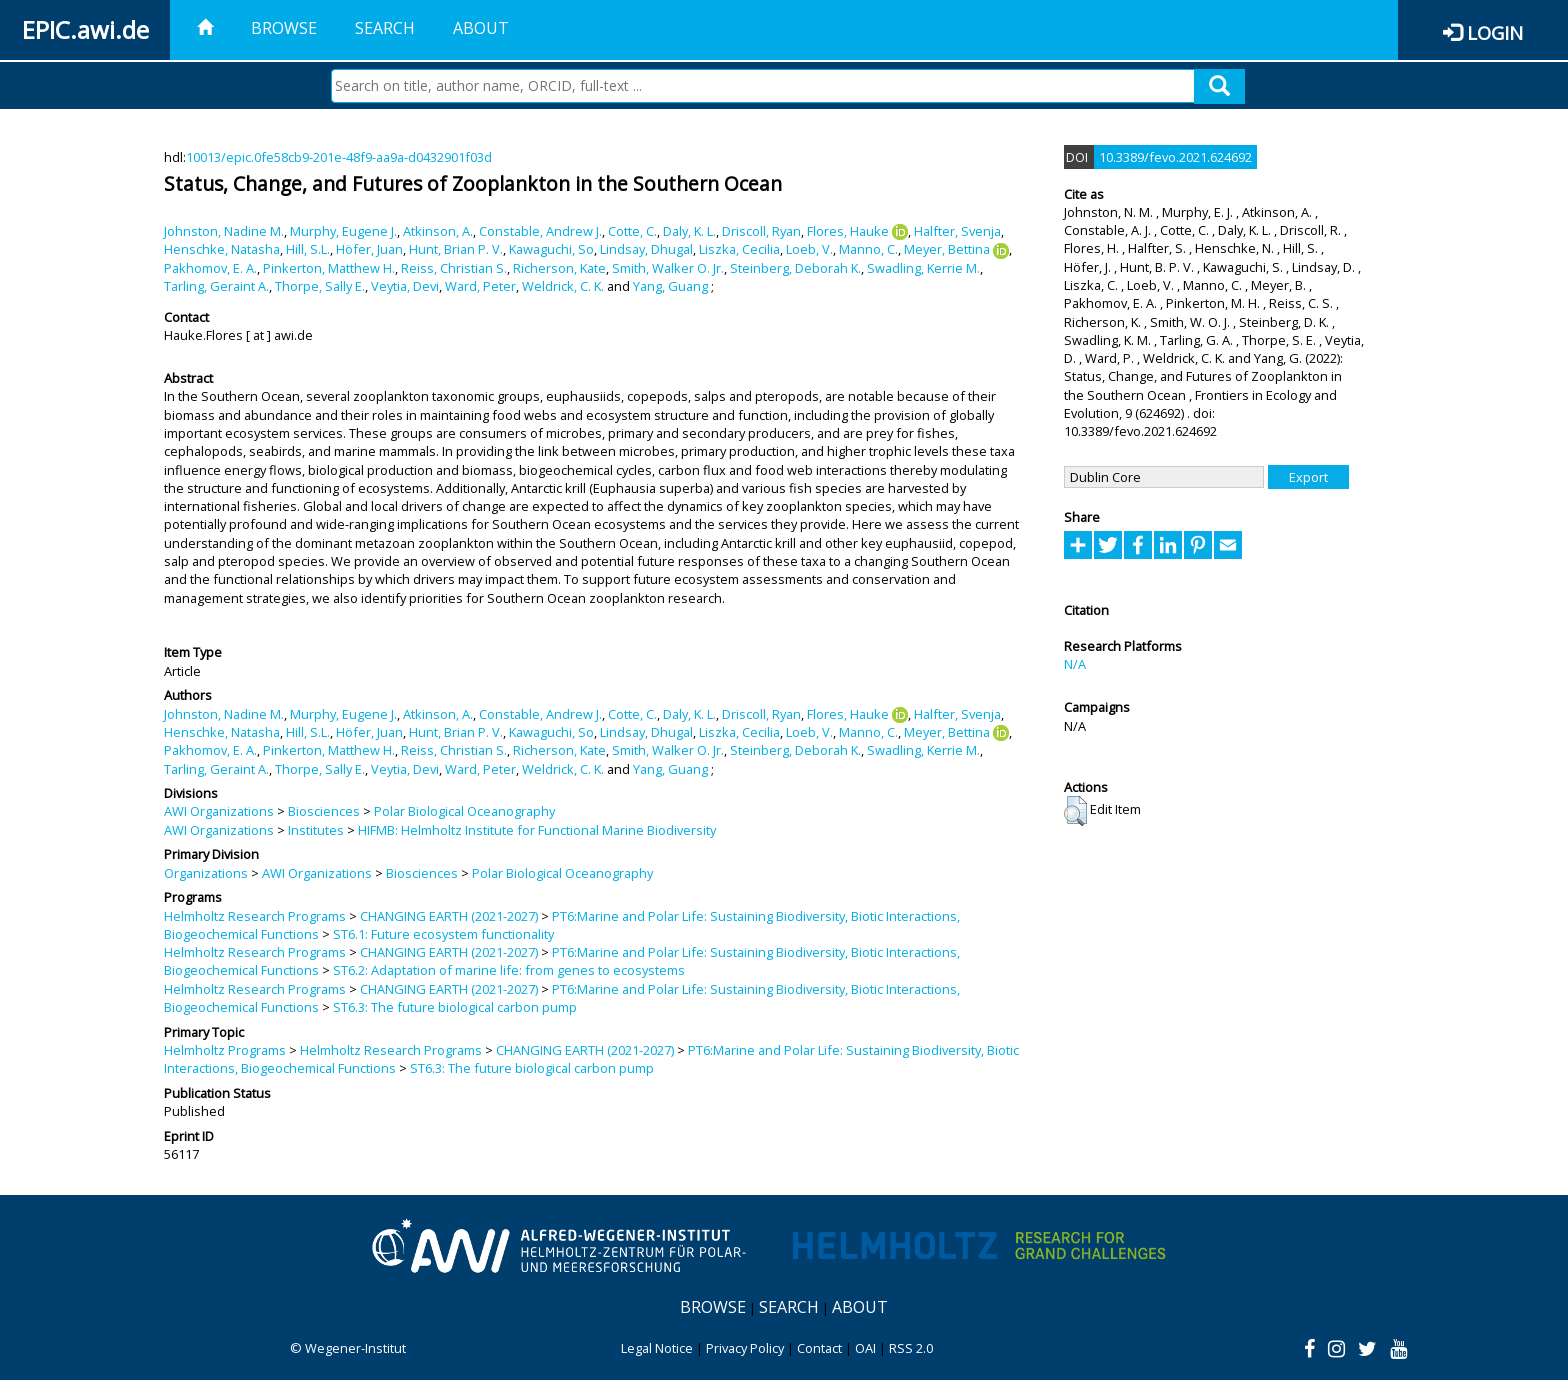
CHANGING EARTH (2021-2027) (449, 916)
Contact (819, 1348)
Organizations (206, 873)
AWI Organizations (219, 811)
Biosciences (324, 811)
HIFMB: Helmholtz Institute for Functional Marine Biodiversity (537, 830)
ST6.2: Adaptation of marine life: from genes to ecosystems (509, 970)
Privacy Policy (745, 1348)
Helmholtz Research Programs (255, 916)
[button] (1075, 811)
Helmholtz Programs (225, 1050)
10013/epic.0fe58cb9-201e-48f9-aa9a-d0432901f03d (339, 157)
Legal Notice (657, 1348)
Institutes (316, 830)
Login (1495, 32)
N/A (1075, 664)
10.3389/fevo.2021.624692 (1175, 157)
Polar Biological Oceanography (464, 811)
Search (385, 28)
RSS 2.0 (911, 1348)
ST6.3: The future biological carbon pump (455, 1007)
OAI (865, 1348)
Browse (284, 28)
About (481, 28)
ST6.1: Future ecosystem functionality (443, 934)
